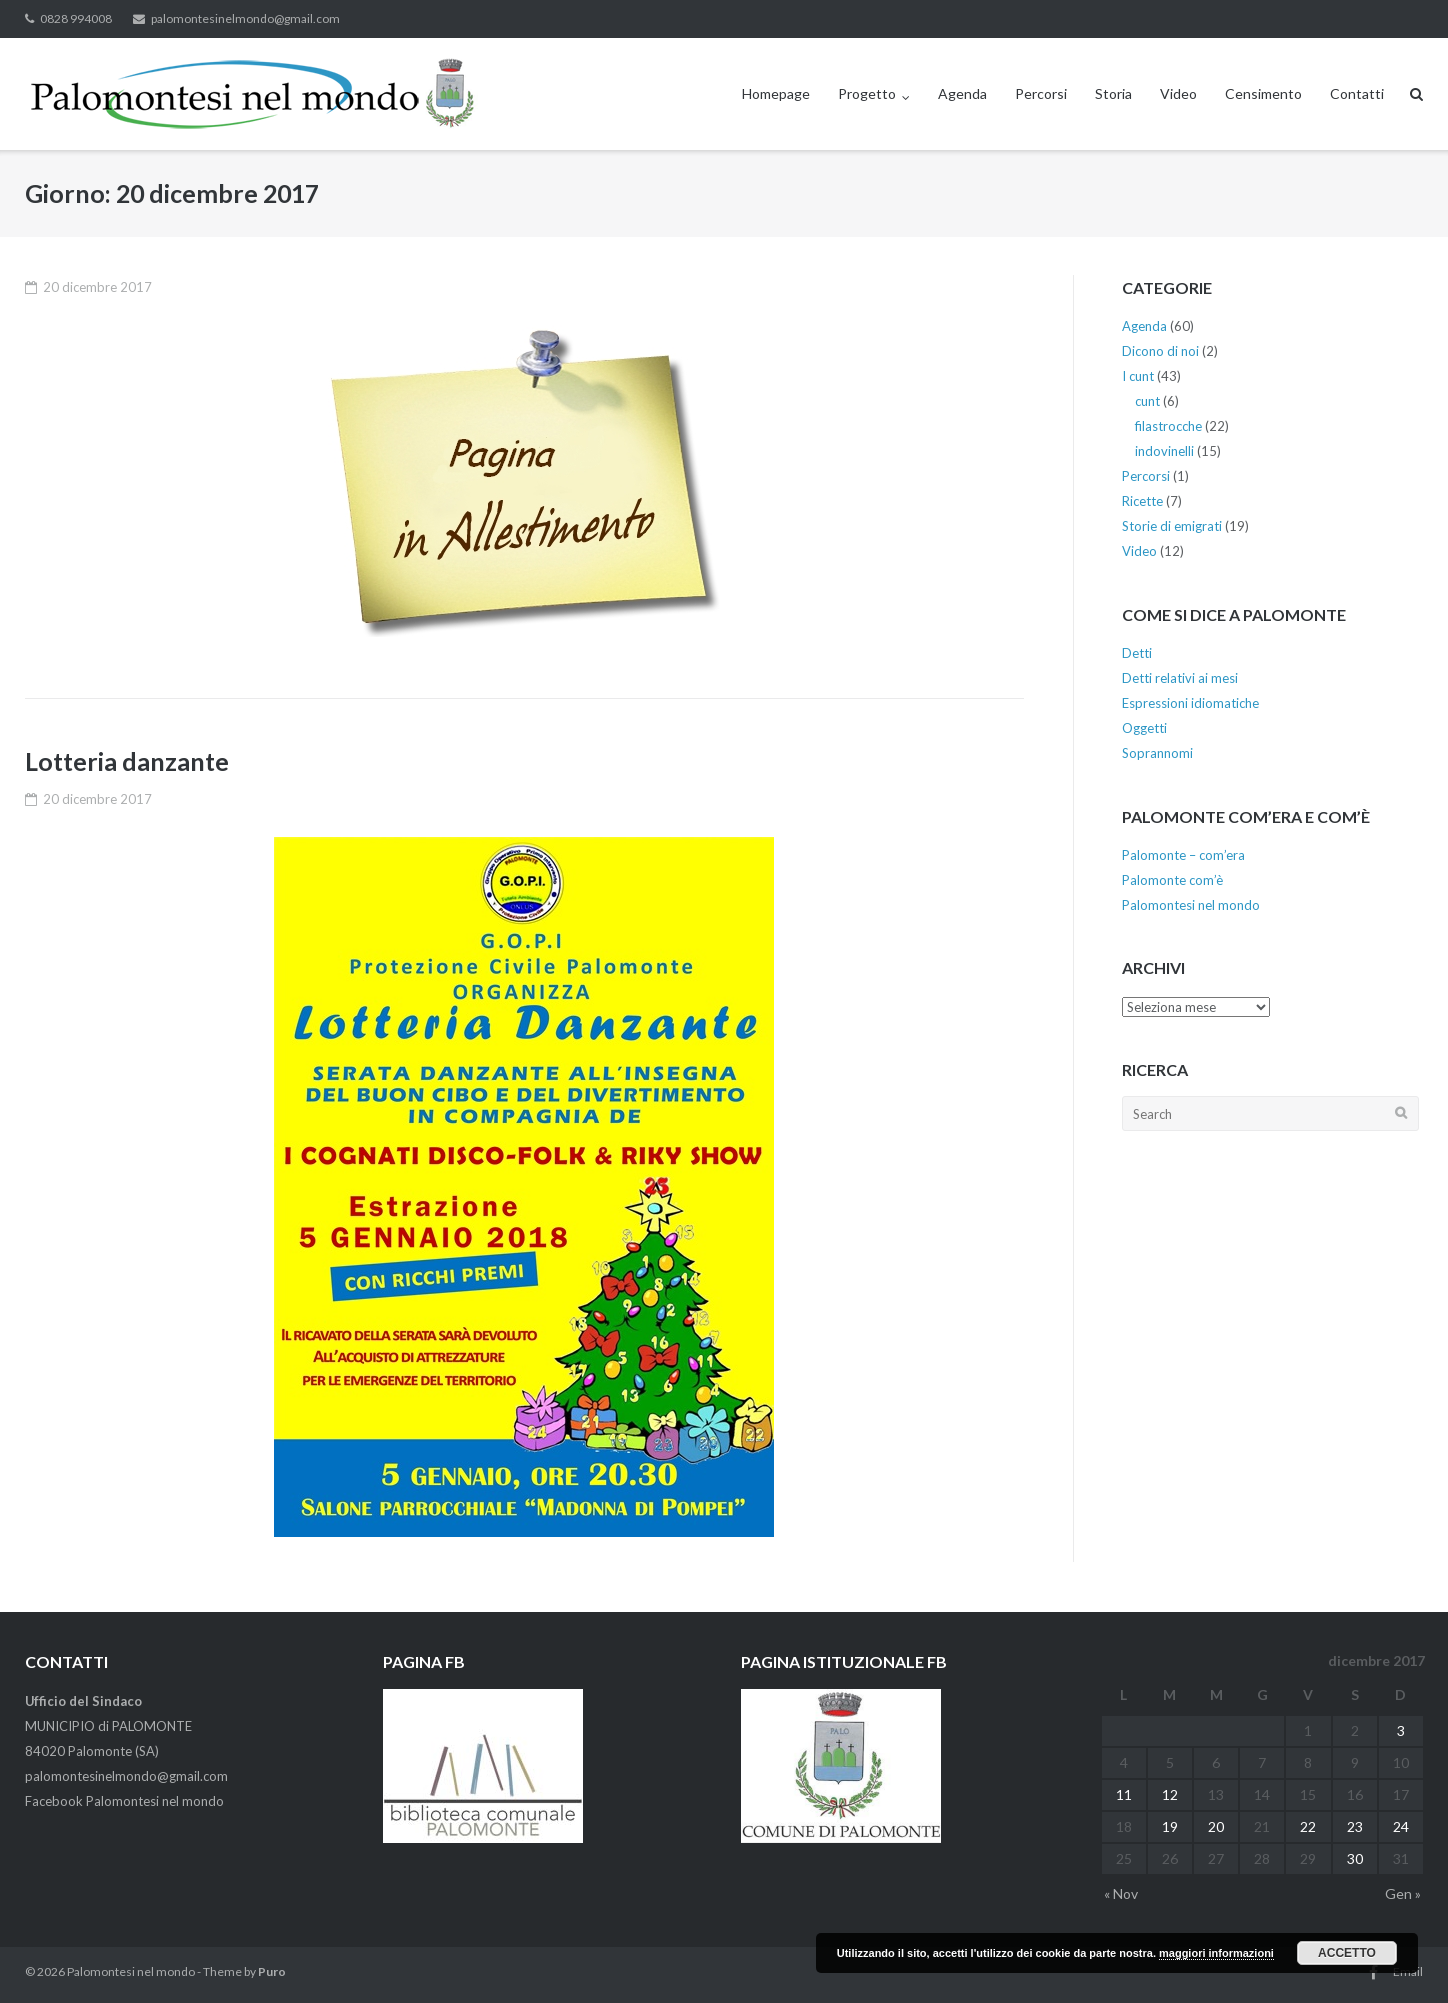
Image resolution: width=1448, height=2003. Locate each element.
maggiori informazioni (1216, 1953)
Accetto (1347, 1953)
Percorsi (1041, 93)
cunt (1147, 401)
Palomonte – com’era (1183, 855)
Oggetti (1144, 728)
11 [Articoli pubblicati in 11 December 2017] (1124, 1794)
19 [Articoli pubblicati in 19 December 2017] (1170, 1826)
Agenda (962, 93)
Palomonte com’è (1172, 880)
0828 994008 (76, 18)
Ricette (1142, 501)
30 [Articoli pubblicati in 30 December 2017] (1355, 1858)
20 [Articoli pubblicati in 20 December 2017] (1216, 1826)
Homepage (776, 93)
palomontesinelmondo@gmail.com (245, 18)
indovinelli (1164, 451)
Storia (1113, 93)
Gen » (1403, 1893)
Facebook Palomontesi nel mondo (124, 1801)
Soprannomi (1157, 753)
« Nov (1121, 1893)
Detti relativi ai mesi (1180, 678)
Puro (272, 1971)
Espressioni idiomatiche (1190, 703)
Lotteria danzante (127, 761)
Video (1178, 93)
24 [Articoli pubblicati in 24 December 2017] (1401, 1826)
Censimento (1263, 93)
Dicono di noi (1160, 351)
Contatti (1357, 93)
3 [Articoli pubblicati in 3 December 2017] (1401, 1730)
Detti (1137, 653)
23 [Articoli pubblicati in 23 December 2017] (1355, 1826)
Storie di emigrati (1172, 526)
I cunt (1138, 376)
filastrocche (1168, 426)
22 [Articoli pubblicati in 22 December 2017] (1308, 1826)
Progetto (867, 93)
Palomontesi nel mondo (1191, 905)
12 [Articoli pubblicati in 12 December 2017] (1170, 1794)
